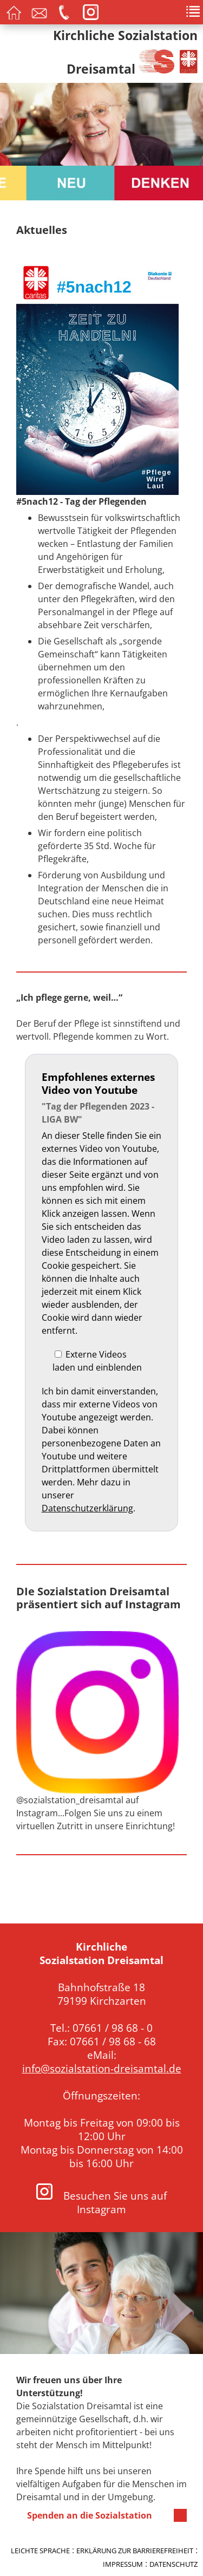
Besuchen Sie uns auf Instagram (101, 2202)
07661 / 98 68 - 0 (113, 2027)
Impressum (123, 2564)
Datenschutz (173, 2564)
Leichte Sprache (40, 2550)
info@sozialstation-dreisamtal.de (101, 2068)
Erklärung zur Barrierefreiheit (134, 2550)
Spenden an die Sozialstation (89, 2515)
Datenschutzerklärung (87, 1508)
